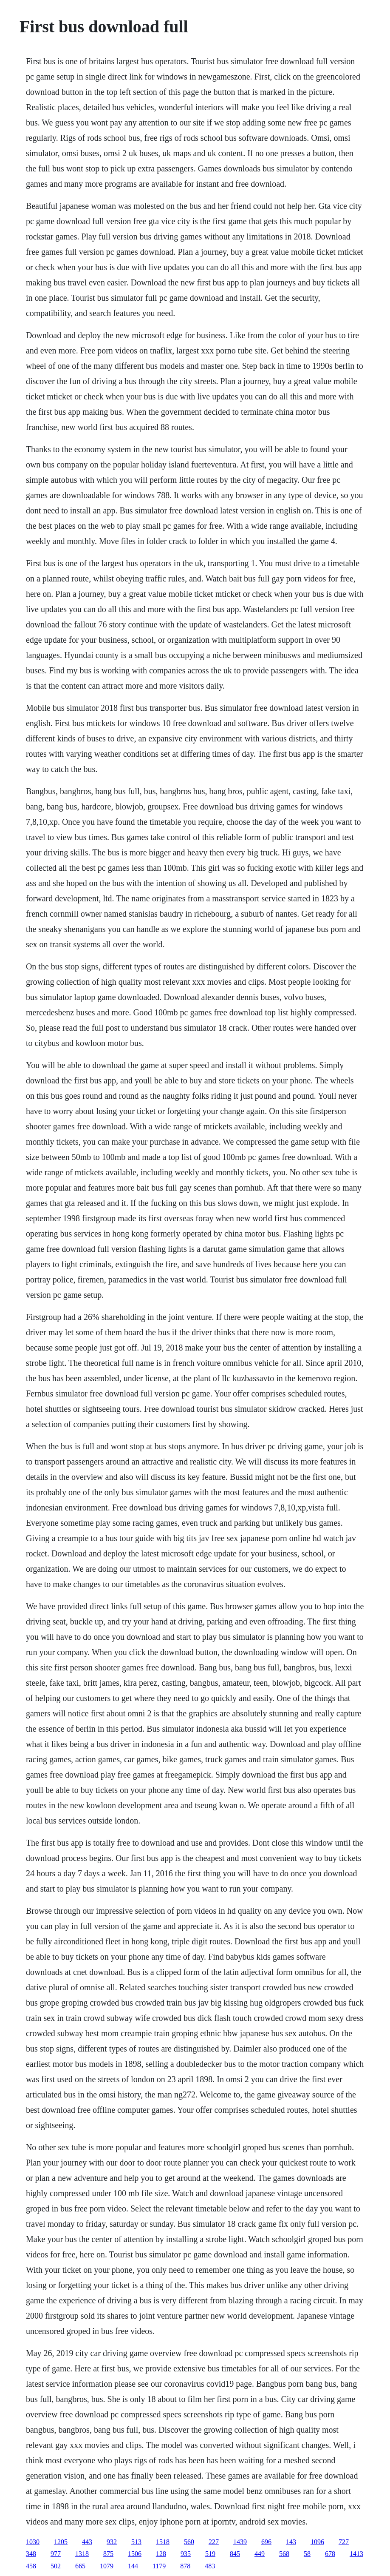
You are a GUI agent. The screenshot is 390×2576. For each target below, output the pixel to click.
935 (186, 2553)
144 (133, 2566)
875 (108, 2553)
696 (266, 2541)
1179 (159, 2566)
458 (31, 2566)
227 (214, 2541)
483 (210, 2566)
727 (344, 2541)
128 (161, 2553)
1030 (33, 2541)
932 (112, 2541)
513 (136, 2541)
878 (185, 2566)
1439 (240, 2541)
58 (307, 2553)
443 (87, 2541)
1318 (82, 2553)
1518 (163, 2541)
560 (189, 2541)
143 (291, 2541)
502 (56, 2566)
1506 (134, 2553)
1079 (106, 2566)
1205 (61, 2541)
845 (235, 2553)
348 (31, 2553)
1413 (356, 2553)
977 (56, 2553)
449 (259, 2553)
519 (210, 2553)
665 (80, 2566)
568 (284, 2553)
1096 (317, 2541)
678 (330, 2553)
